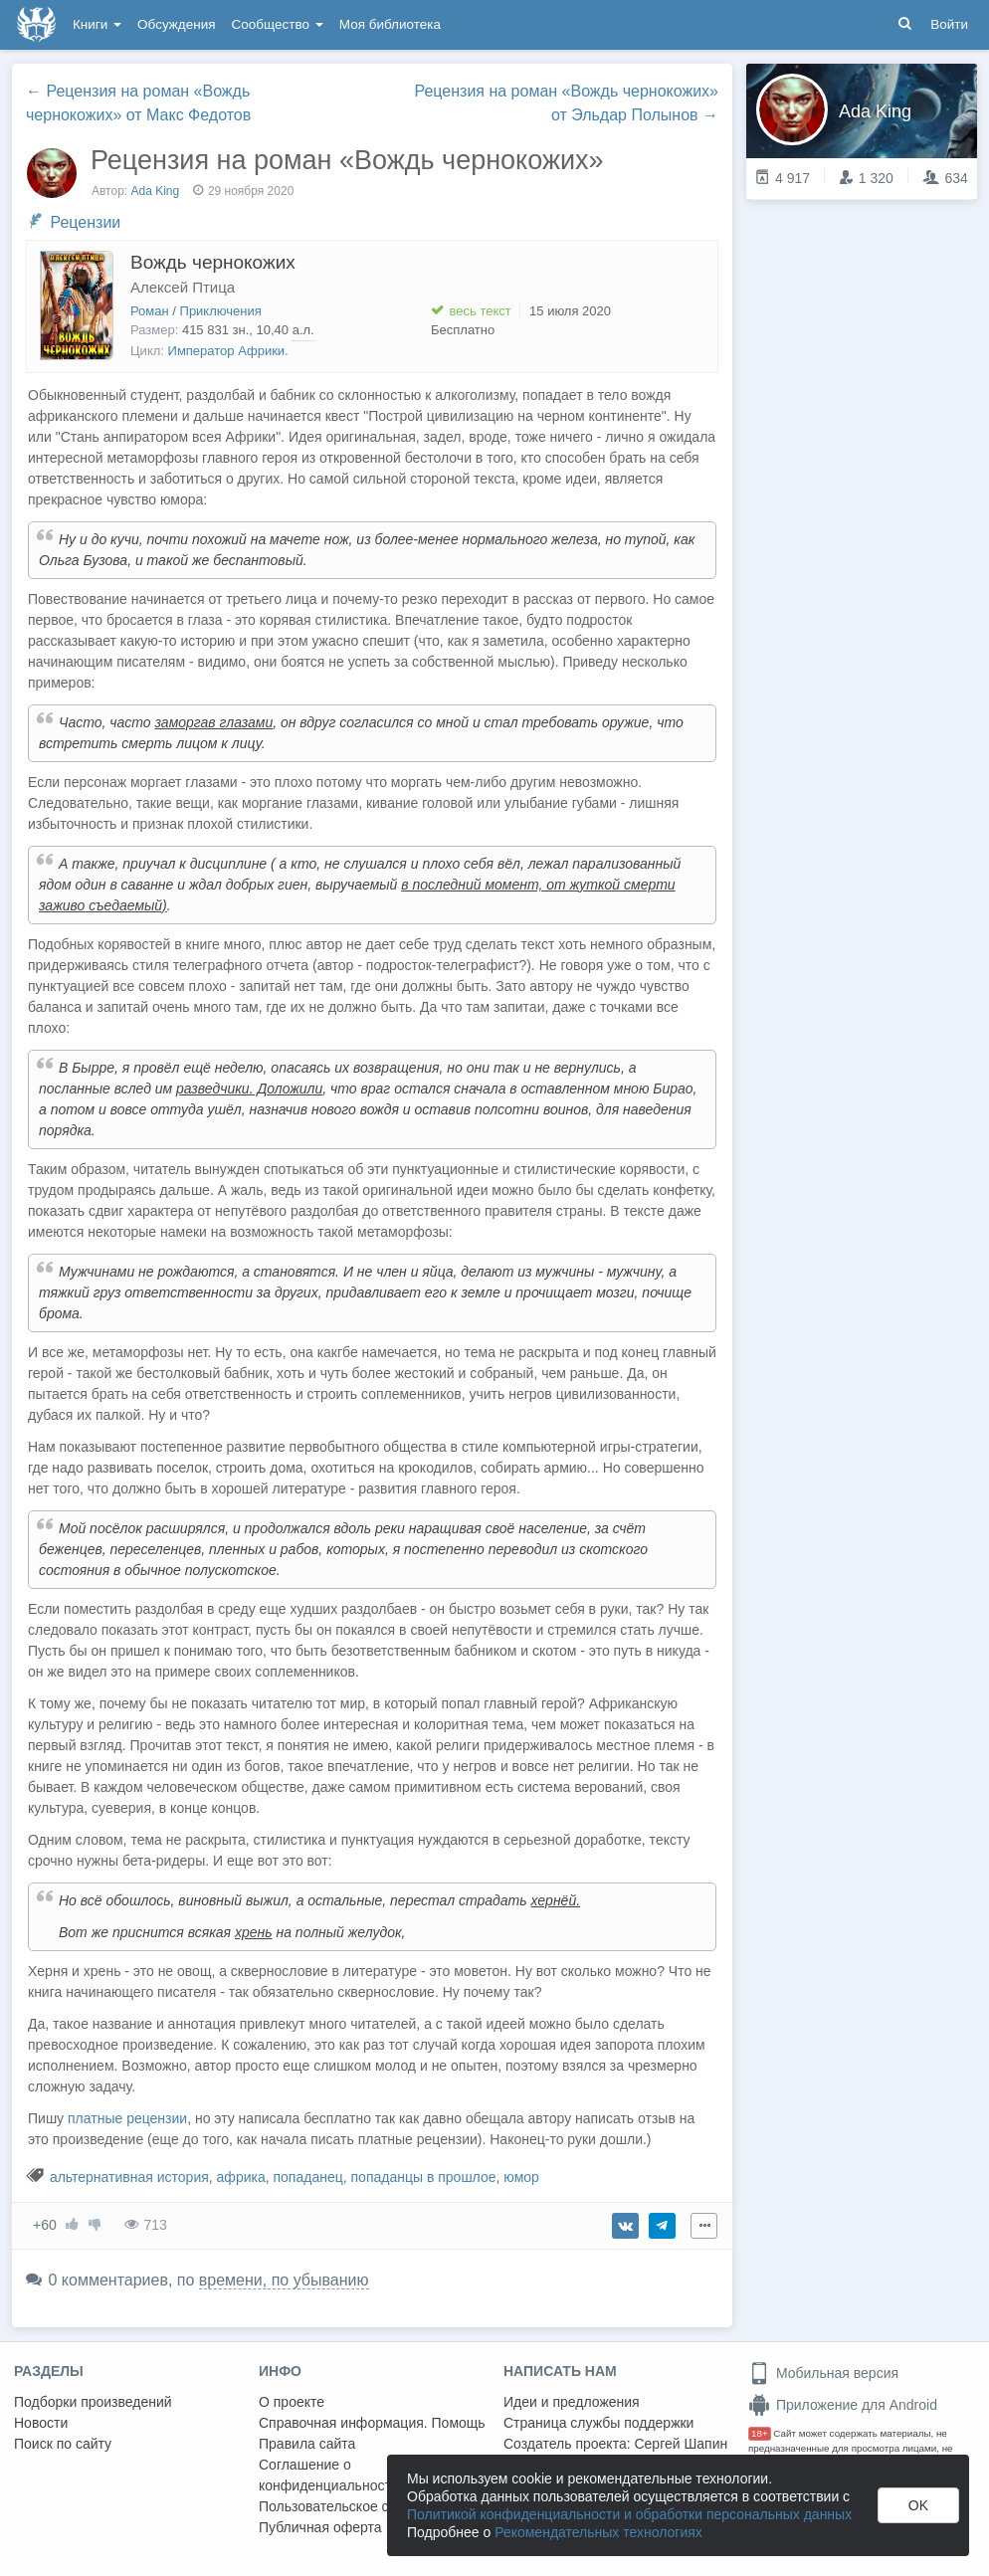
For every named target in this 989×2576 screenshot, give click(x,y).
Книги (97, 24)
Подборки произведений (93, 2402)
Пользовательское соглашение (359, 2506)
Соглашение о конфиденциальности (329, 2475)
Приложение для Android (842, 2405)
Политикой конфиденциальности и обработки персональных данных (629, 2514)
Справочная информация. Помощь (372, 2423)
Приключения (221, 310)
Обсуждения (176, 24)
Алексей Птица (182, 287)
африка (241, 2177)
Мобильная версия (823, 2373)
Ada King (155, 191)
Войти (949, 24)
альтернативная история (129, 2177)
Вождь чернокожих (213, 262)
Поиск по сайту (62, 2444)
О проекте (291, 2402)
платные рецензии (127, 2118)
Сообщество (277, 24)
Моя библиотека (390, 24)
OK (918, 2505)
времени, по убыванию (284, 2280)
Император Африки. (228, 350)
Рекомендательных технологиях (598, 2532)
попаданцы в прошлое (423, 2177)
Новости (41, 2423)
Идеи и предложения (571, 2402)
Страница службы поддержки (598, 2423)
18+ (759, 2433)
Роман (149, 310)
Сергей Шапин (680, 2444)
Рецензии (85, 222)
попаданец (308, 2177)
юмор (521, 2177)
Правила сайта (307, 2444)
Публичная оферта (320, 2527)
